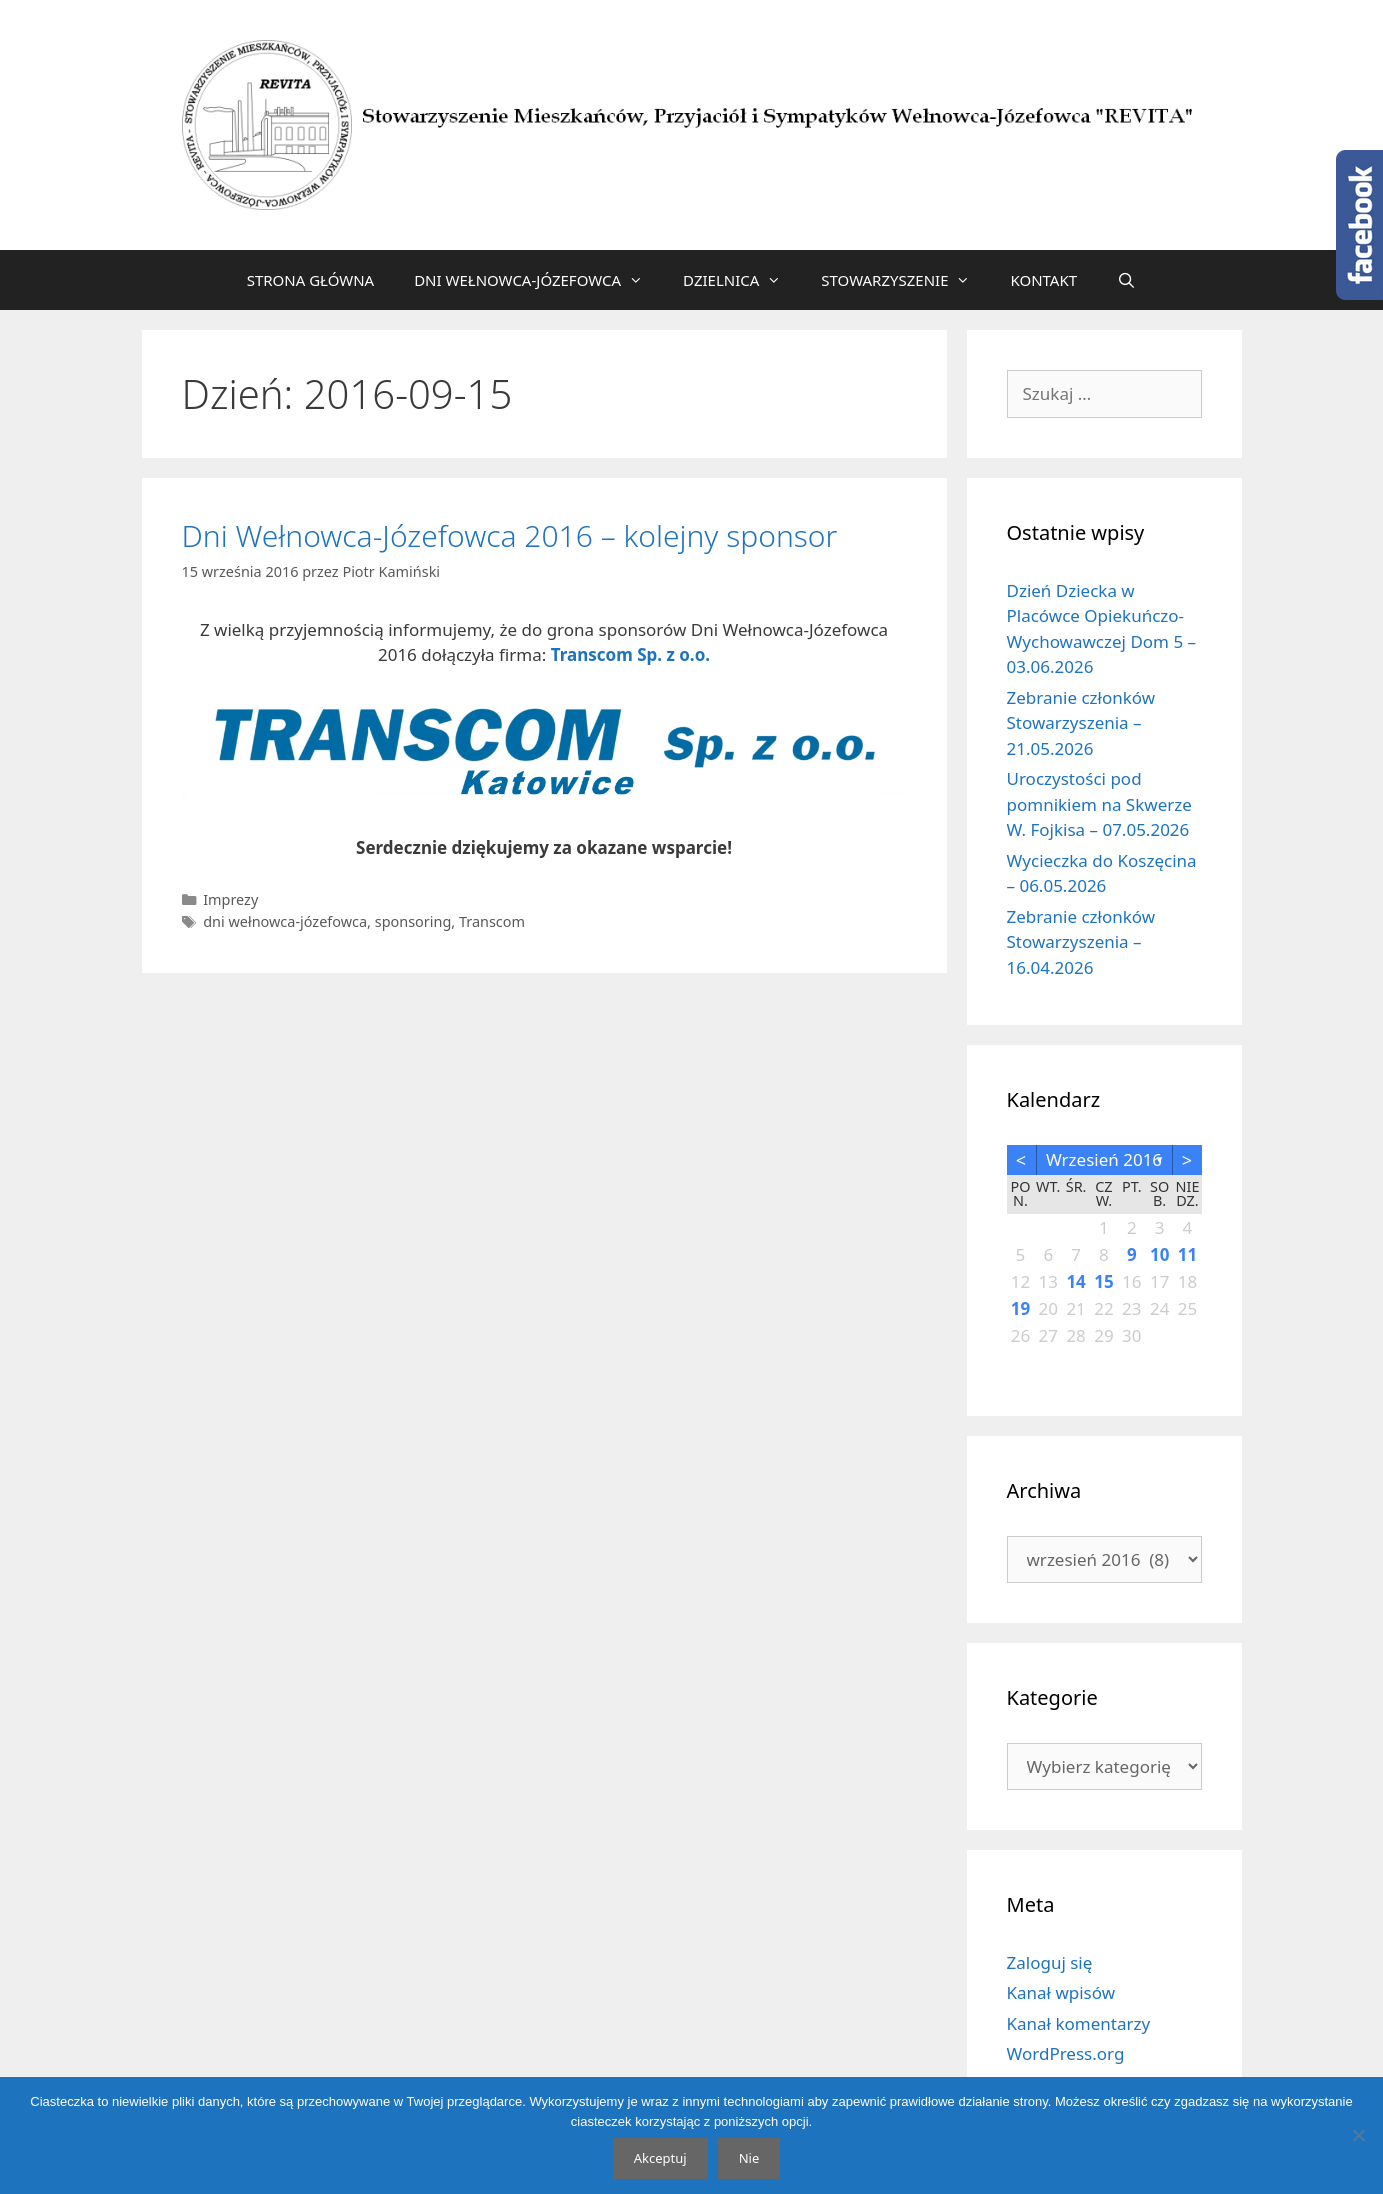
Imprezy (230, 899)
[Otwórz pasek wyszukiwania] (1126, 280)
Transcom (492, 921)
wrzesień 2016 (1104, 1159)
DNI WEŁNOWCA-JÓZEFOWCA (538, 280)
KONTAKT (1043, 280)
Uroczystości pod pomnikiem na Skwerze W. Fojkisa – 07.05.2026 (1099, 804)
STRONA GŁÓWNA (311, 280)
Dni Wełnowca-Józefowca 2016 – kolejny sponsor (510, 535)
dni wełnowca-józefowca (285, 921)
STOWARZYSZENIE (905, 280)
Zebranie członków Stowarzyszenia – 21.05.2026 (1081, 723)
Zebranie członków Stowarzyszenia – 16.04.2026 (1081, 942)
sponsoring (413, 921)
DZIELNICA (742, 280)
